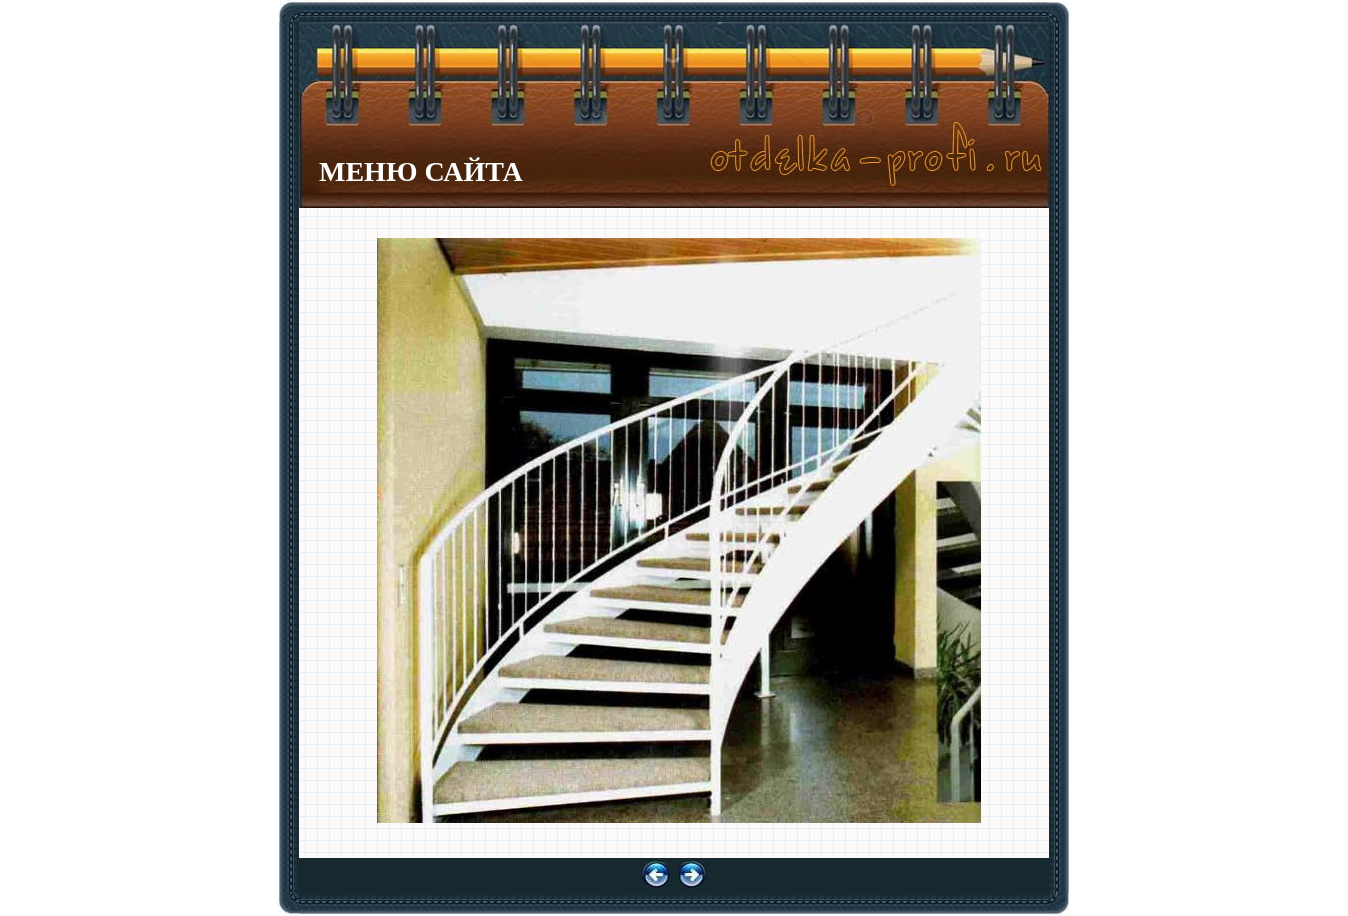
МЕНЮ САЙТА (421, 171)
